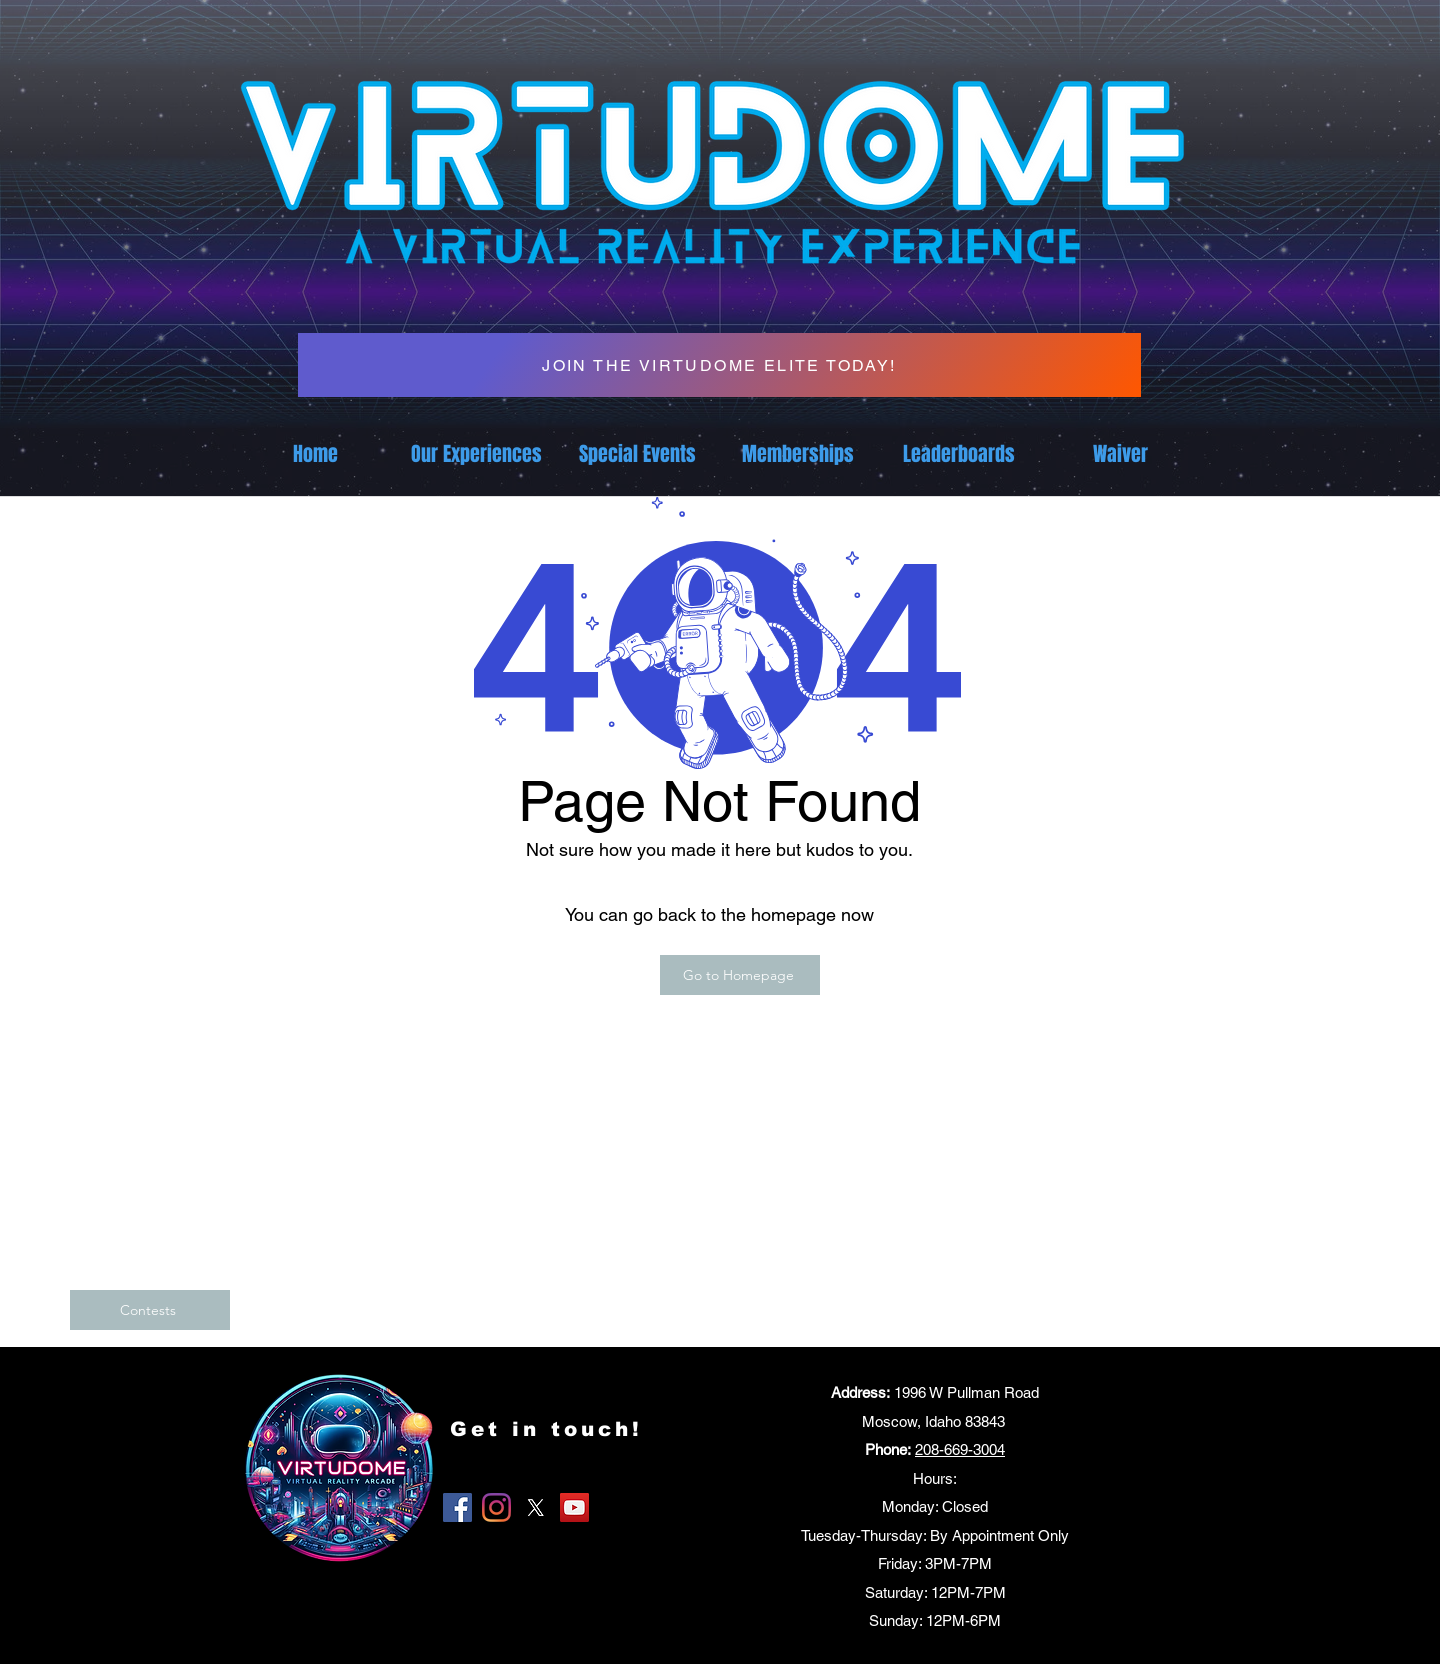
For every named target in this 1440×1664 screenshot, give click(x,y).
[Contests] (150, 1310)
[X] (535, 1507)
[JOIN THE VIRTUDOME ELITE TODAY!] (719, 365)
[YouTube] (574, 1507)
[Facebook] (457, 1507)
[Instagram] (496, 1507)
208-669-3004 (960, 1449)
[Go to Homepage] (740, 975)
